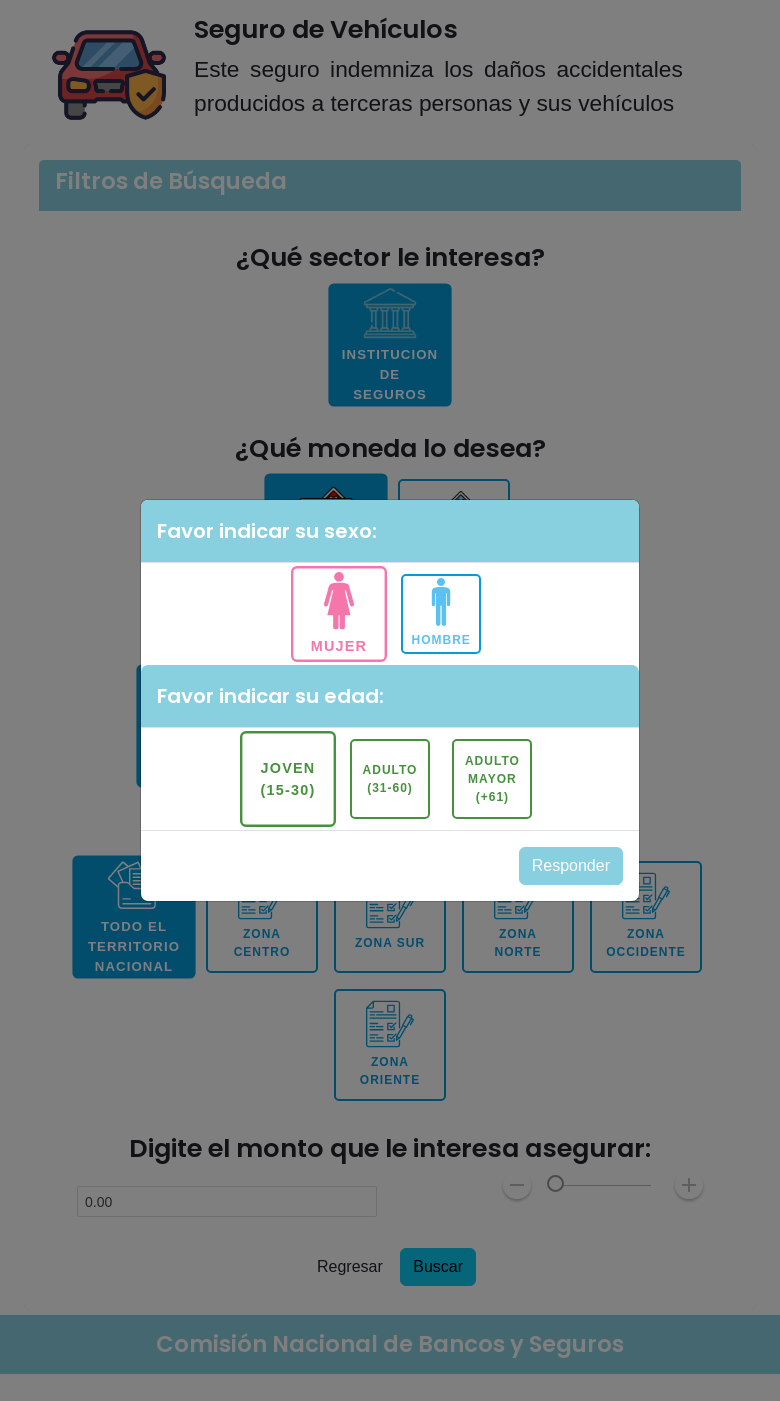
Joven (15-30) (287, 779)
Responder (571, 865)
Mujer (339, 645)
